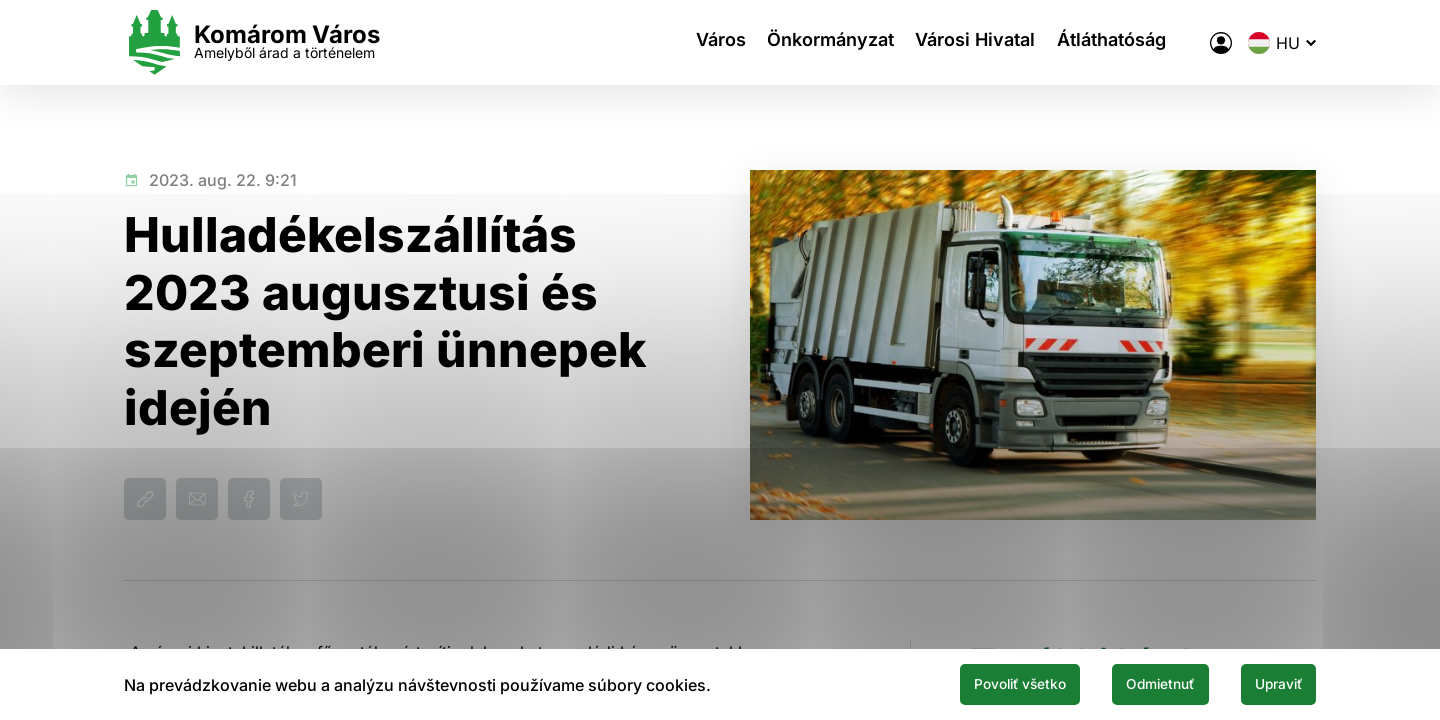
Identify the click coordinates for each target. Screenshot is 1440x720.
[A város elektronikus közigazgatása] (1221, 43)
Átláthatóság (1125, 42)
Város (709, 42)
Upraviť (1268, 683)
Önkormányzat (827, 42)
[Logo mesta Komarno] (252, 42)
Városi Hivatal (981, 42)
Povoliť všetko (962, 683)
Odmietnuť (1128, 683)
